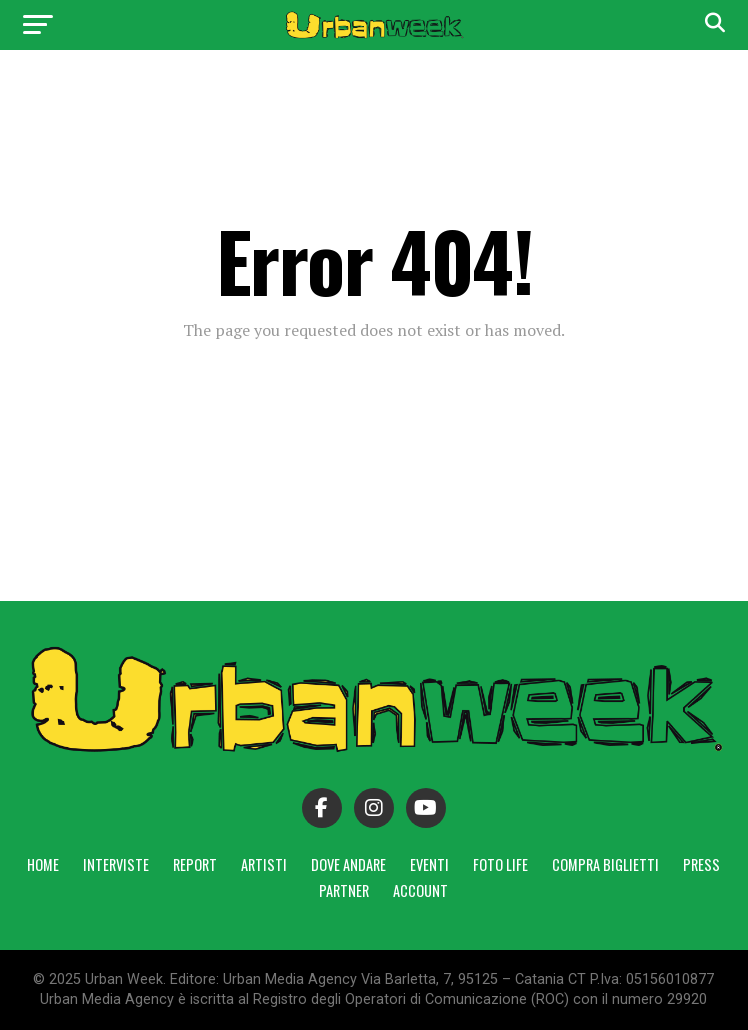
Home (43, 864)
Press (701, 864)
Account (420, 890)
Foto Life (500, 864)
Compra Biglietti (605, 864)
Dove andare (348, 864)
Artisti (264, 864)
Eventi (429, 864)
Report (195, 864)
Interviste (116, 864)
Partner (344, 890)
